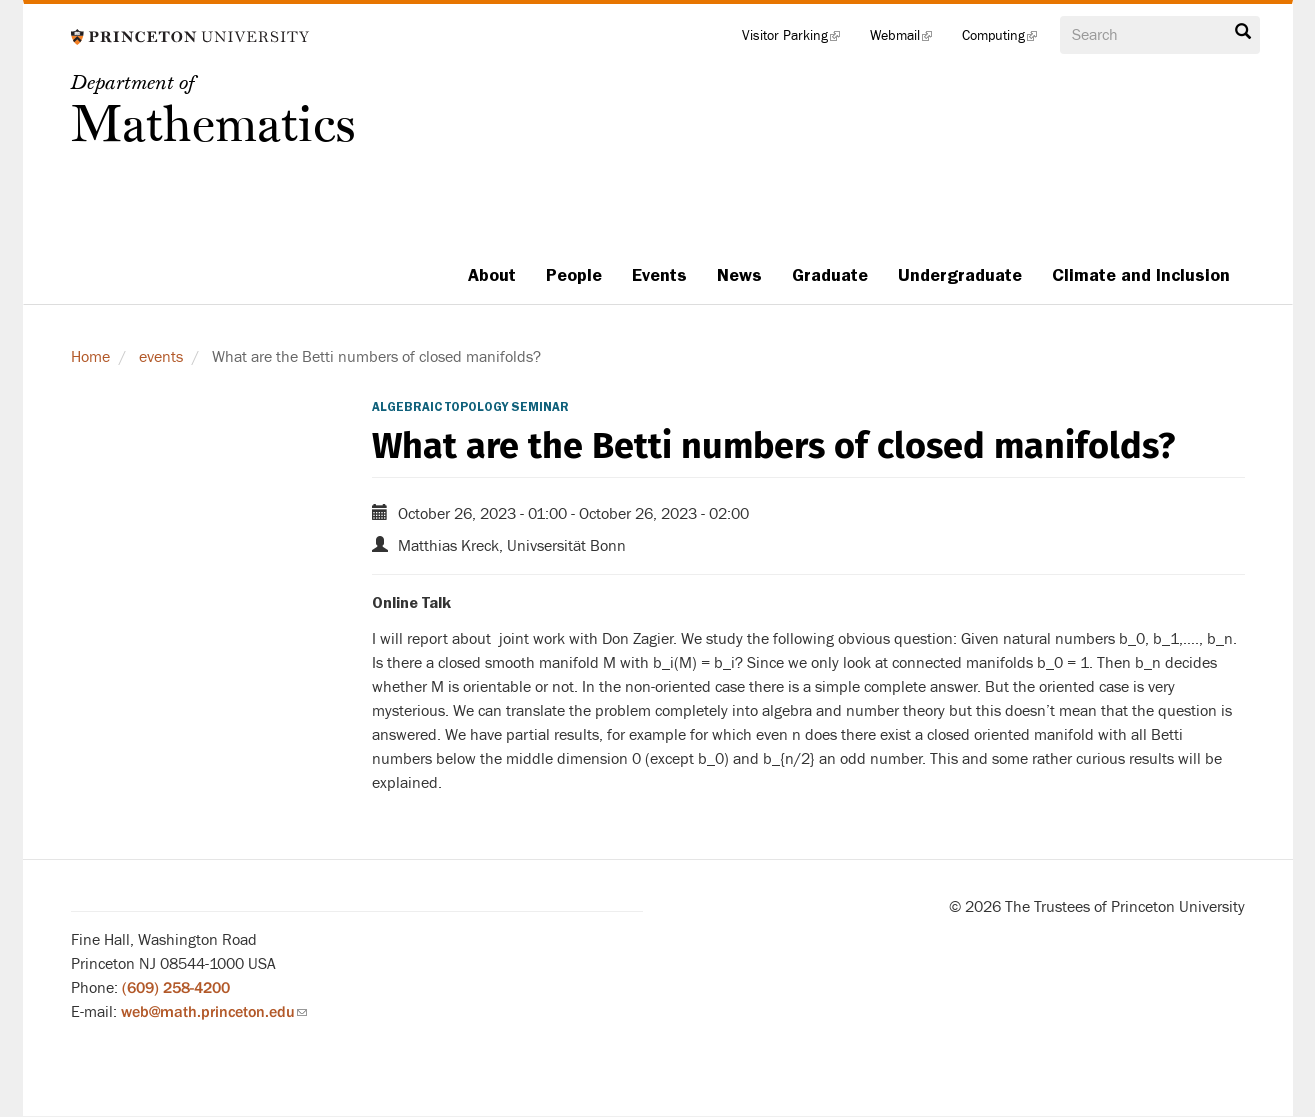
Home (90, 357)
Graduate (830, 275)
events (161, 357)
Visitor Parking (798, 40)
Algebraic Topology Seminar (470, 407)
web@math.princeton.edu (214, 1012)
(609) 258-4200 (176, 988)
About (492, 275)
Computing (1007, 40)
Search (1243, 32)
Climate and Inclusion (1141, 275)
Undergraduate (960, 275)
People (574, 275)
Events (659, 275)
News (739, 275)
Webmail (908, 40)
